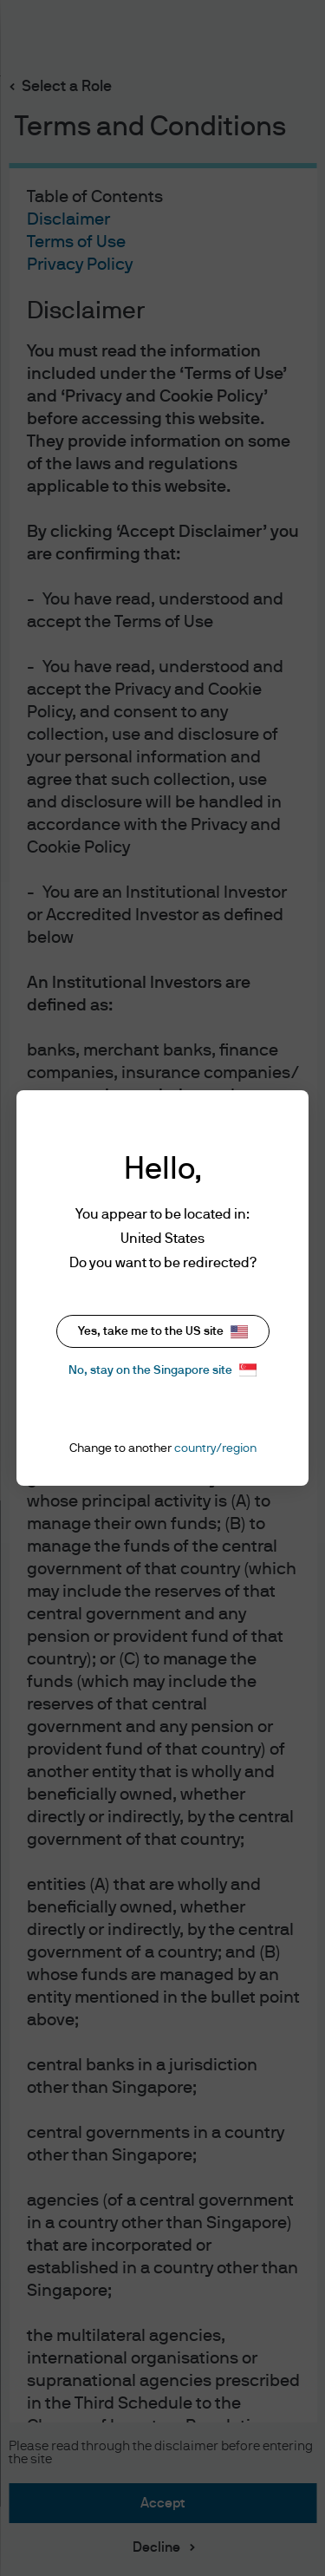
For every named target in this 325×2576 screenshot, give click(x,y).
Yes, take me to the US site (163, 1331)
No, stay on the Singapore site (162, 1369)
